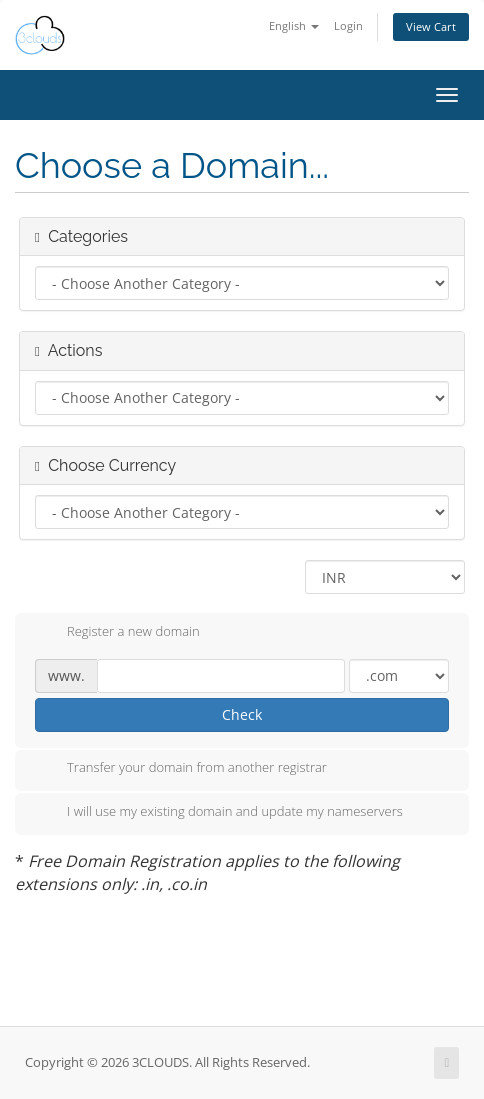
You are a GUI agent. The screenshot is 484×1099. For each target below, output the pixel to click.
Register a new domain (117, 633)
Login (348, 25)
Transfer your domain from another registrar (181, 769)
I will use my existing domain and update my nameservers (219, 813)
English (294, 25)
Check (242, 714)
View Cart (431, 26)
